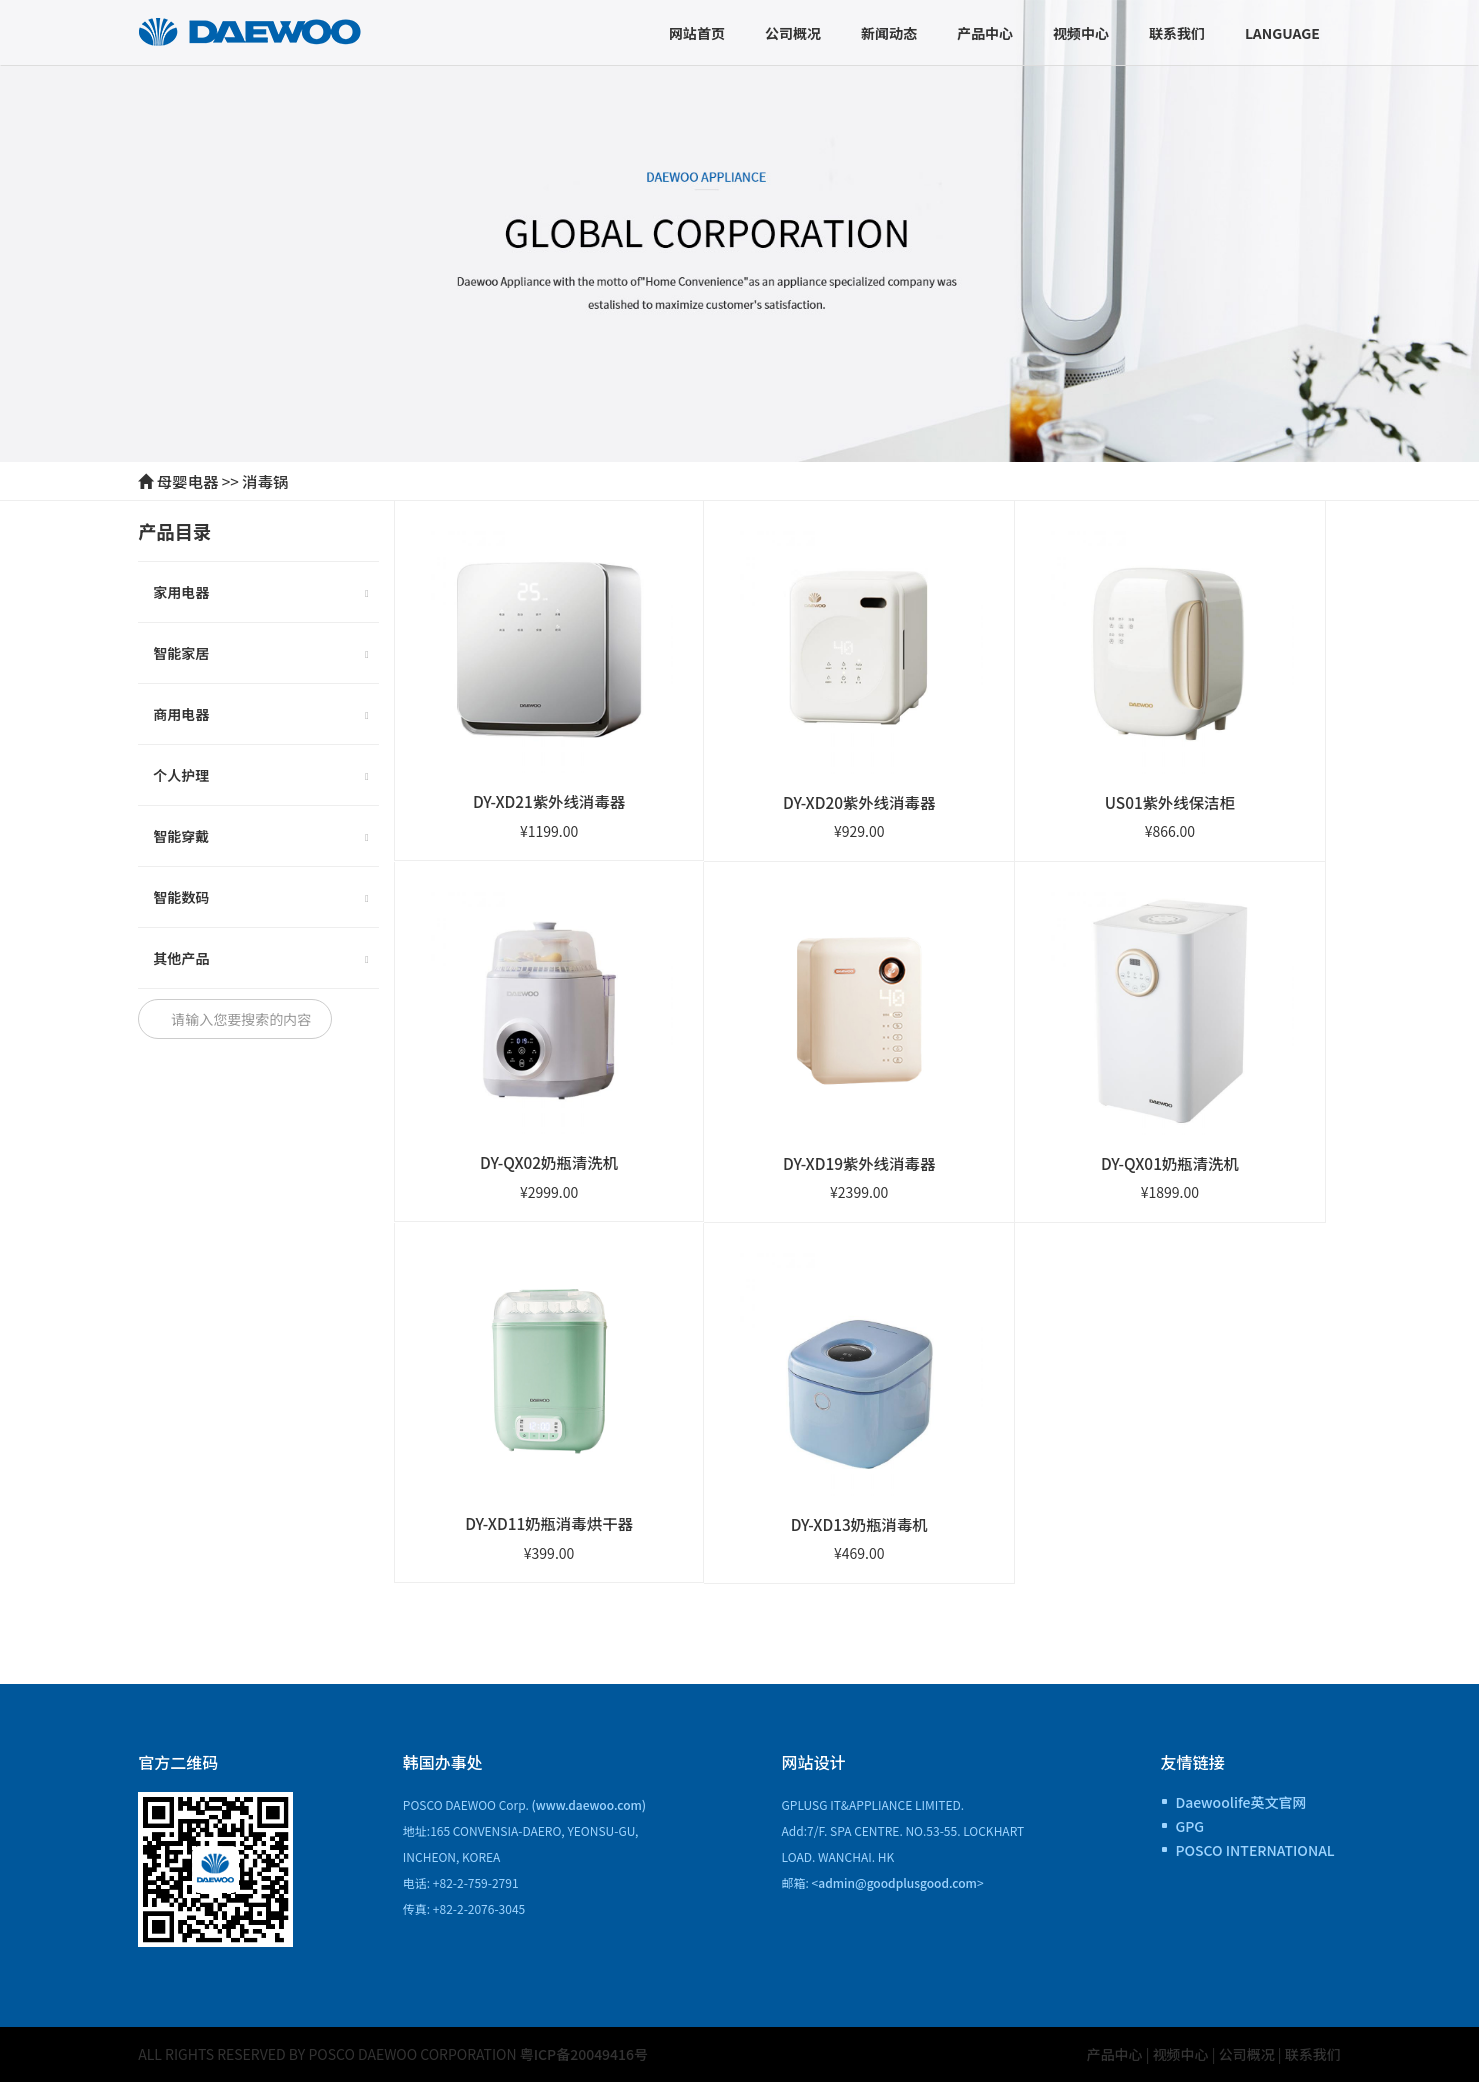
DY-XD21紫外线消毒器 (549, 801)
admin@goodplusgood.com (897, 1882)
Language (1282, 33)
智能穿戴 (261, 838)
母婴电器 (188, 481)
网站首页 (697, 33)
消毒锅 (265, 481)
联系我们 (1177, 33)
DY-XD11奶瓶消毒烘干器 (549, 1523)
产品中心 (985, 33)
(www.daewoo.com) (589, 1804)
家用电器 (261, 594)
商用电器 (261, 716)
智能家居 (261, 655)
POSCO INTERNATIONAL (1254, 1850)
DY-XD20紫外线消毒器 (859, 802)
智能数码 (261, 899)
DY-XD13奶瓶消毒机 (859, 1524)
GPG (1189, 1826)
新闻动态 (889, 33)
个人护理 (261, 777)
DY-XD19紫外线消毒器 (859, 1163)
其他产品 (261, 960)
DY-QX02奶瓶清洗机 (549, 1162)
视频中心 (1081, 33)
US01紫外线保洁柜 (1170, 802)
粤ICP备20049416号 (584, 2054)
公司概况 (793, 33)
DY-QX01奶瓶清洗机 (1170, 1163)
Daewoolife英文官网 (1240, 1802)
